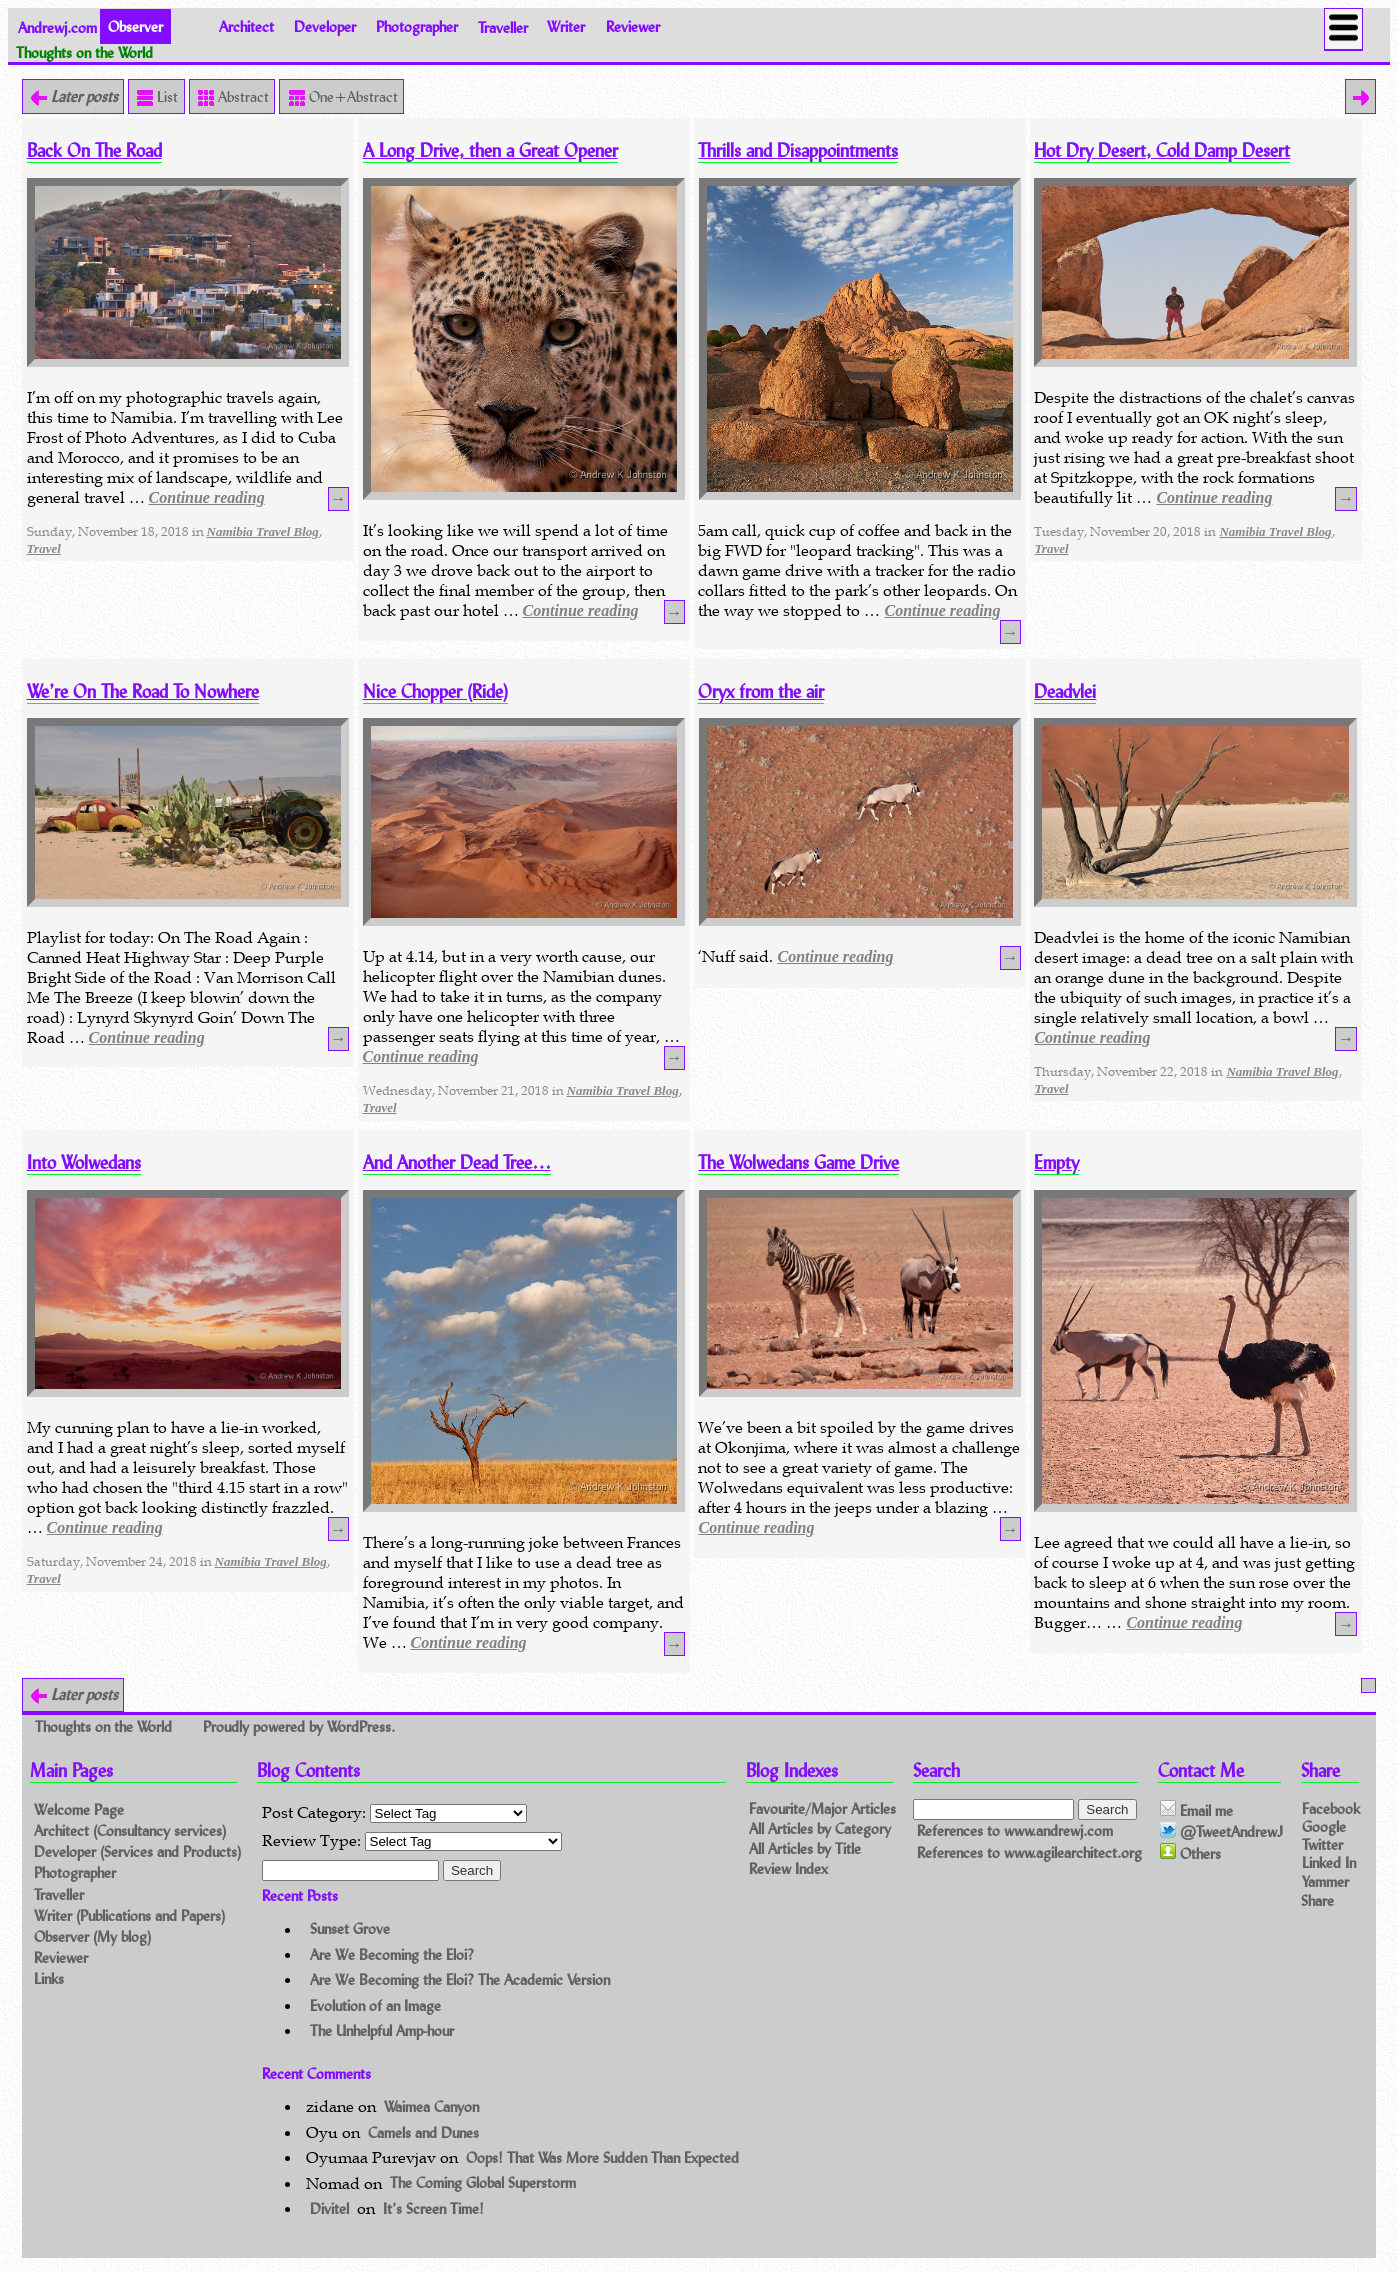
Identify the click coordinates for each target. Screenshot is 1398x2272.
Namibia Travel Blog (263, 531)
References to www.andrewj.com (1015, 1830)
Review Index (788, 1868)
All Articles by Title (805, 1848)
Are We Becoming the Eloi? (392, 1954)
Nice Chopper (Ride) (435, 691)
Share (1317, 1900)
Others (1190, 1853)
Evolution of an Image (375, 2005)
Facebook (1331, 1808)
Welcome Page (79, 1809)
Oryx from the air (761, 691)
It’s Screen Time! (433, 2208)
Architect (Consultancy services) (130, 1830)
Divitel (329, 2208)
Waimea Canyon (431, 2106)
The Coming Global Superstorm (483, 2183)
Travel (44, 548)
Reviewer (633, 26)
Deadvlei (1065, 691)
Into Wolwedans (84, 1162)
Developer (325, 26)
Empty (1056, 1162)
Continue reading (207, 497)
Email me (1196, 1810)
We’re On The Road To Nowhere (143, 691)
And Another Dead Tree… (457, 1162)
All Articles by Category (820, 1828)
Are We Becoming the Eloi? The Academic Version (460, 1979)
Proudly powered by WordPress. (299, 1725)
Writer (566, 26)
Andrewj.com (57, 26)
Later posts (82, 96)
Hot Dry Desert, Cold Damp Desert (1162, 150)
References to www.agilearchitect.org (1029, 1852)
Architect (246, 26)
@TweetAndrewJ (1221, 1832)
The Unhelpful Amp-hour (382, 2030)
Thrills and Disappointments (798, 150)
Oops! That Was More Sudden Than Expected (602, 2157)
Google (1324, 1826)
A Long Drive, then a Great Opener (490, 150)
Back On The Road (94, 150)
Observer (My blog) (92, 1936)
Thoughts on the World (105, 1725)
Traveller (503, 26)
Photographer (417, 26)
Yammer (1325, 1880)
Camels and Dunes (423, 2132)
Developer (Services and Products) (137, 1851)
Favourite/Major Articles (822, 1808)
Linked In (1329, 1862)
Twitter (1322, 1844)
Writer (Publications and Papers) (129, 1915)
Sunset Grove (350, 1929)
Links (49, 1978)
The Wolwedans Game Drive (798, 1162)
